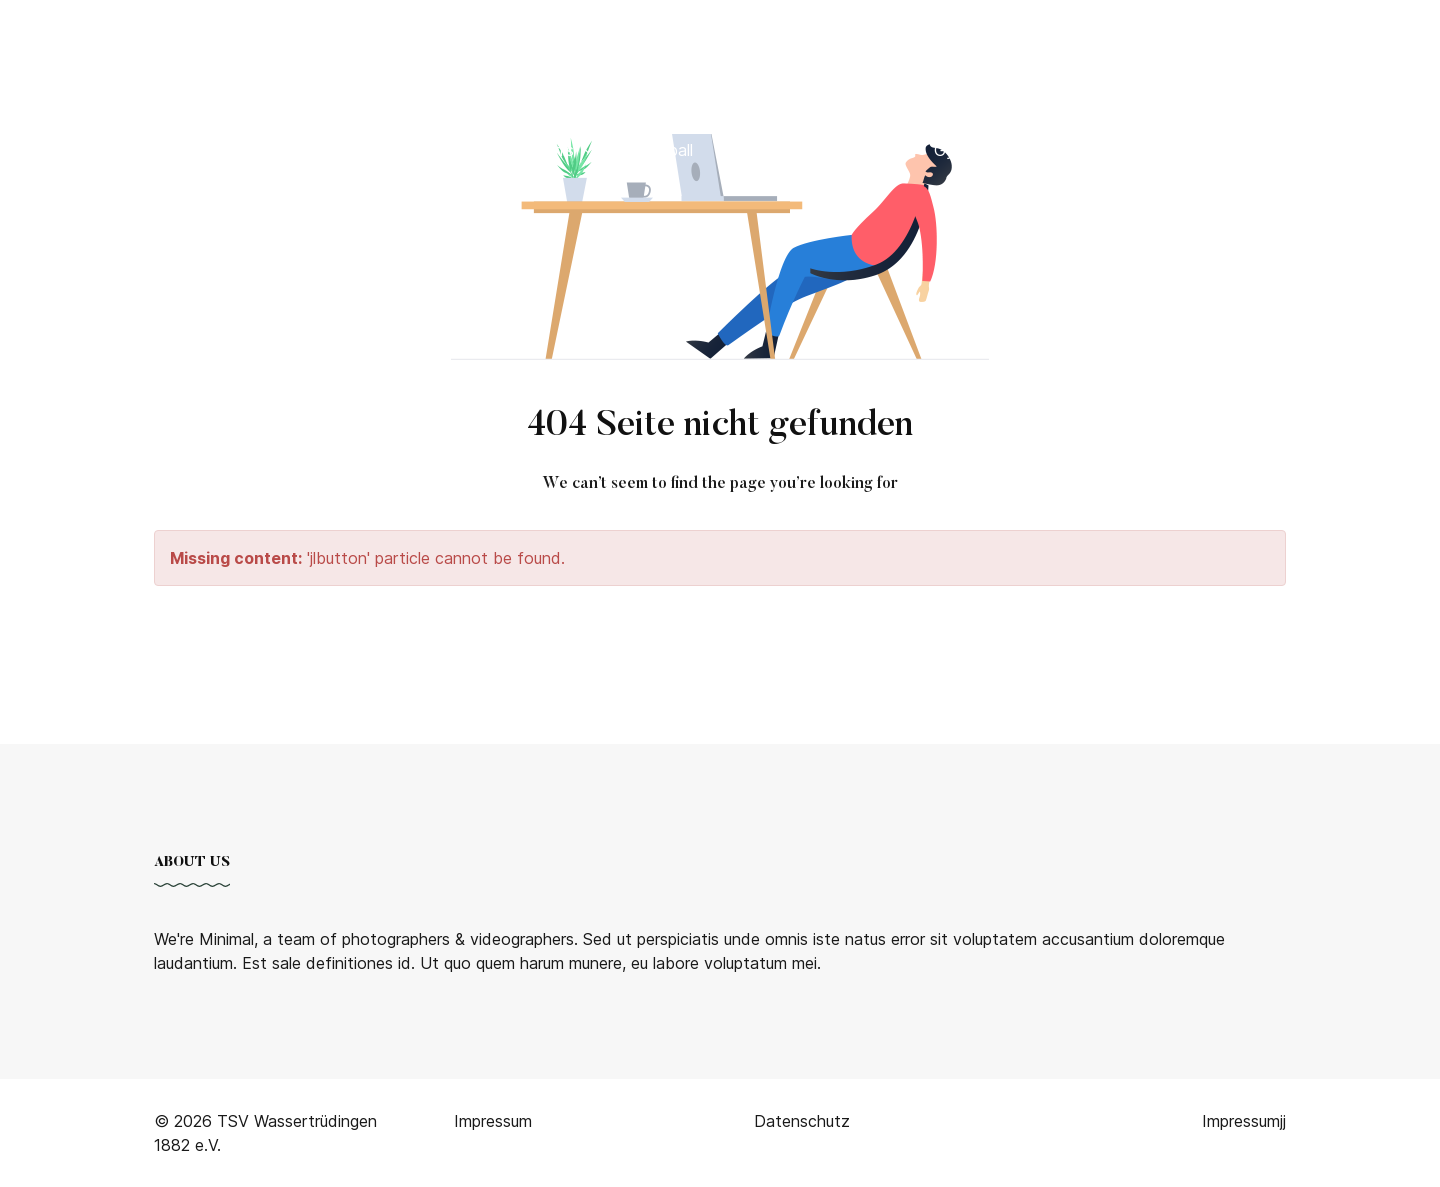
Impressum (1241, 1121)
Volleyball (658, 150)
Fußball (279, 150)
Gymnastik (973, 150)
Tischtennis (541, 150)
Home (96, 150)
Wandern (1074, 150)
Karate (748, 150)
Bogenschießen (402, 150)
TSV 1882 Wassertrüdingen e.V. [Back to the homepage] (231, 39)
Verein (180, 150)
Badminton (853, 150)
